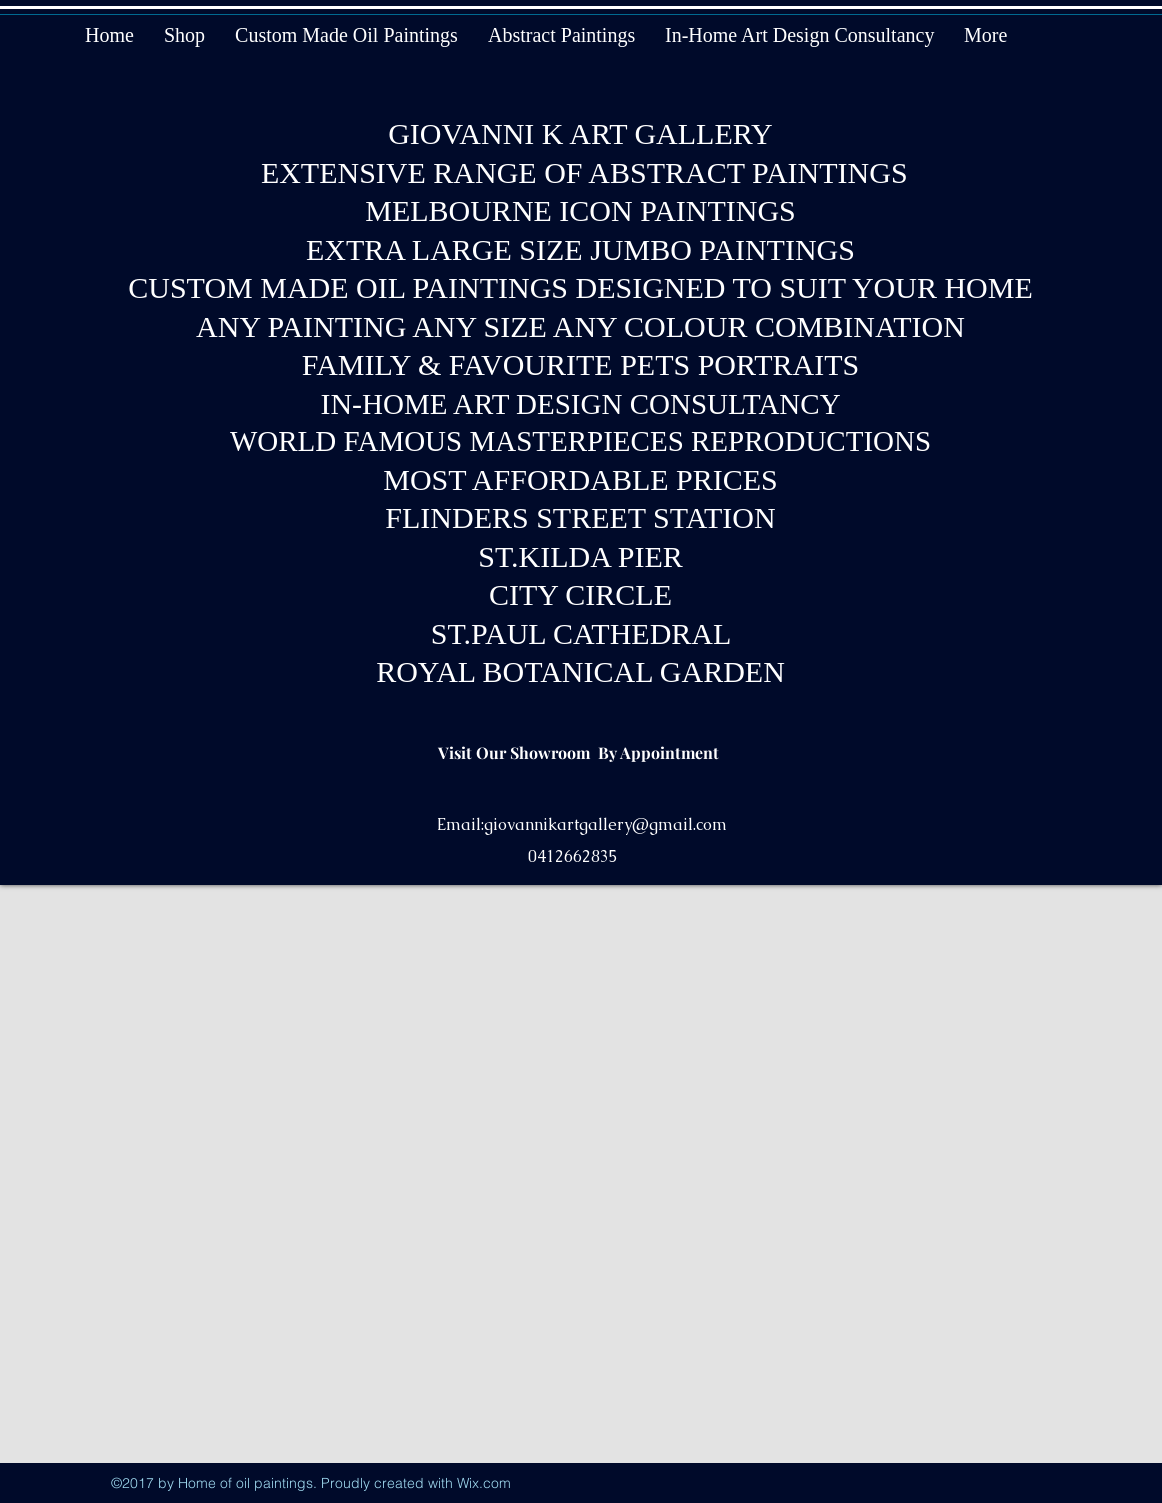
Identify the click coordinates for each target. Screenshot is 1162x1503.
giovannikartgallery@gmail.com (605, 824)
